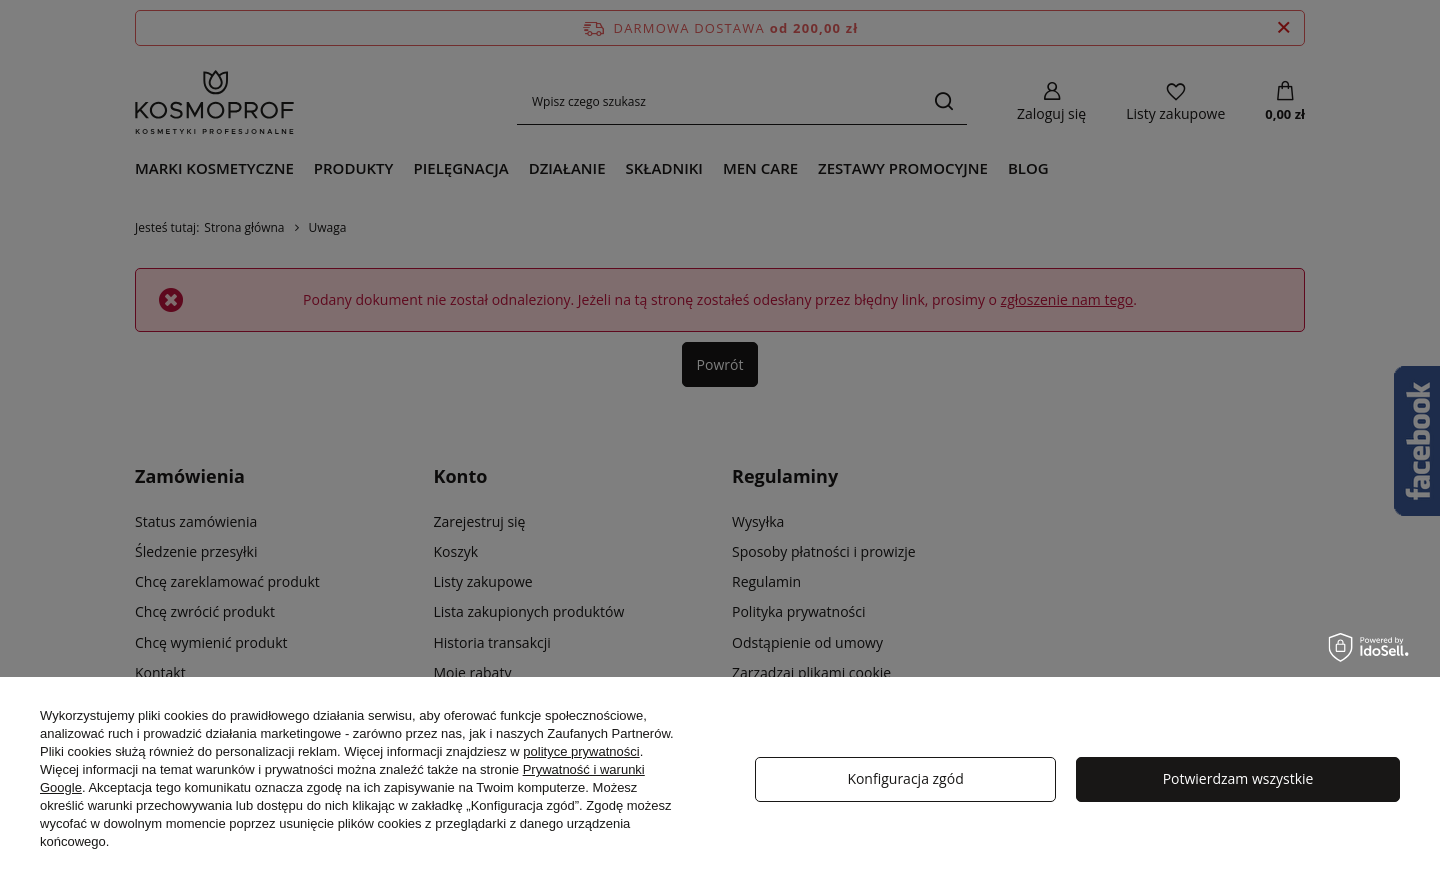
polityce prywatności (581, 751)
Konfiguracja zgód (905, 778)
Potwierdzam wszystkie (1238, 778)
